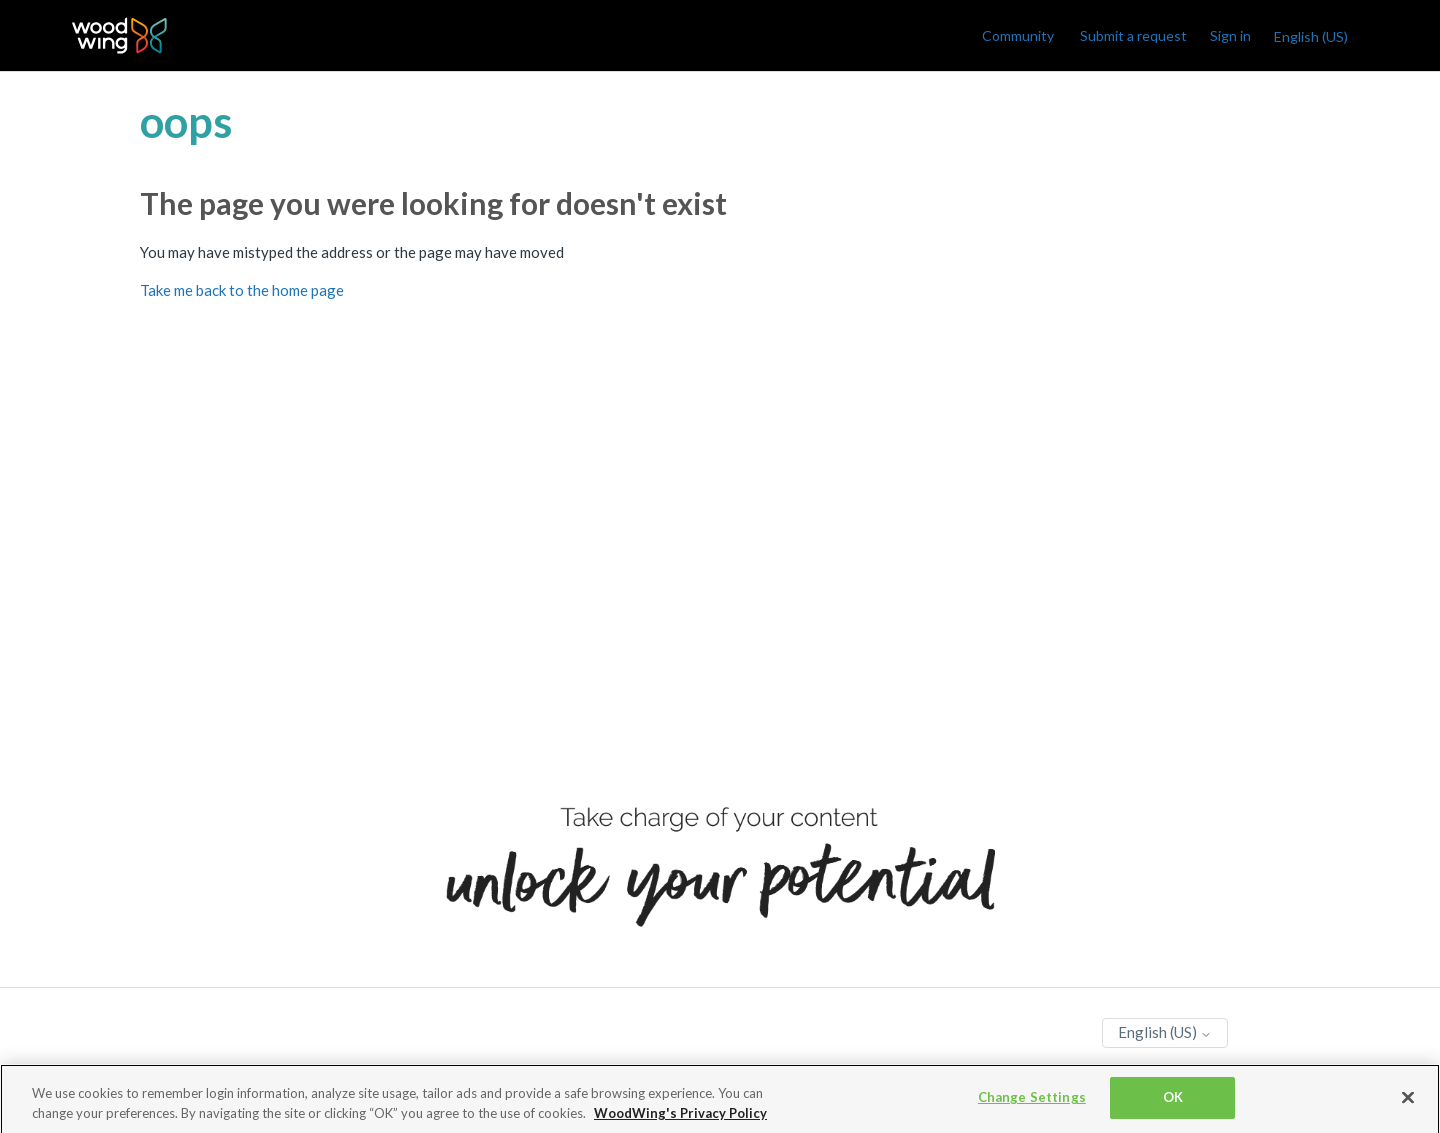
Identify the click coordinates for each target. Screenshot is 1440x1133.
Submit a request (1133, 35)
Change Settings (1032, 1101)
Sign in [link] (1230, 35)
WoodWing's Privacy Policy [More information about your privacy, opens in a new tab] (680, 1116)
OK (1173, 1101)
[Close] (1408, 1101)
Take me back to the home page (242, 290)
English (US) (1311, 36)
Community (1018, 35)
